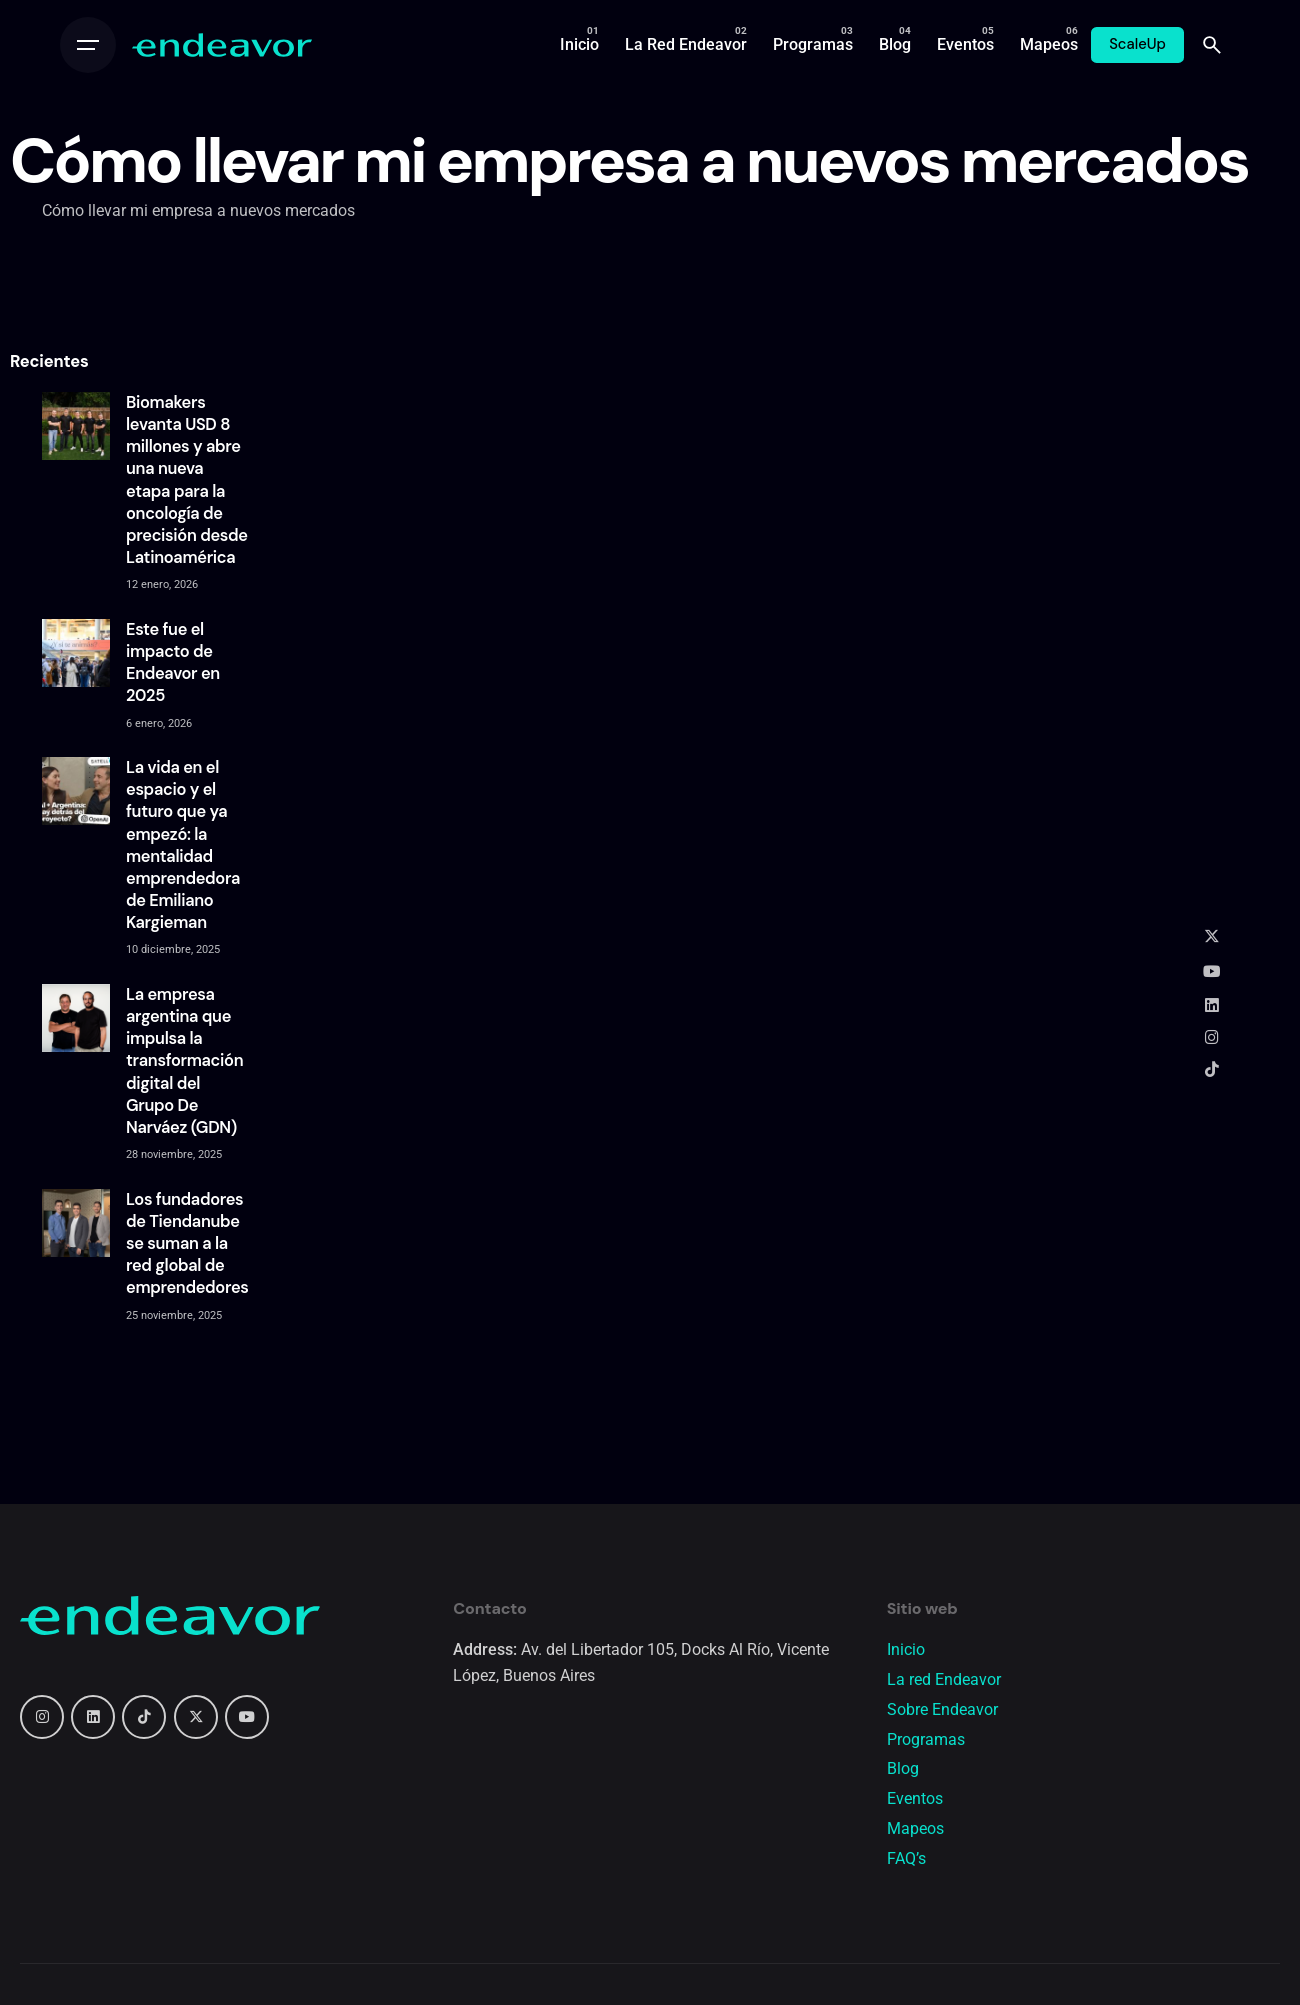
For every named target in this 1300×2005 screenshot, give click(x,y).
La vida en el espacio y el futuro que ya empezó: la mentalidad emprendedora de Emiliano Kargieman (183, 845)
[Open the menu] (88, 45)
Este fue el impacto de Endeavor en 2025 (173, 662)
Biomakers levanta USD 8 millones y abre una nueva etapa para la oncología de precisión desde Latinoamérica (187, 480)
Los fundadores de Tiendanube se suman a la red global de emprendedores (187, 1244)
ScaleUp (1137, 44)
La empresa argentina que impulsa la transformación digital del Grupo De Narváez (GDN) (184, 1061)
